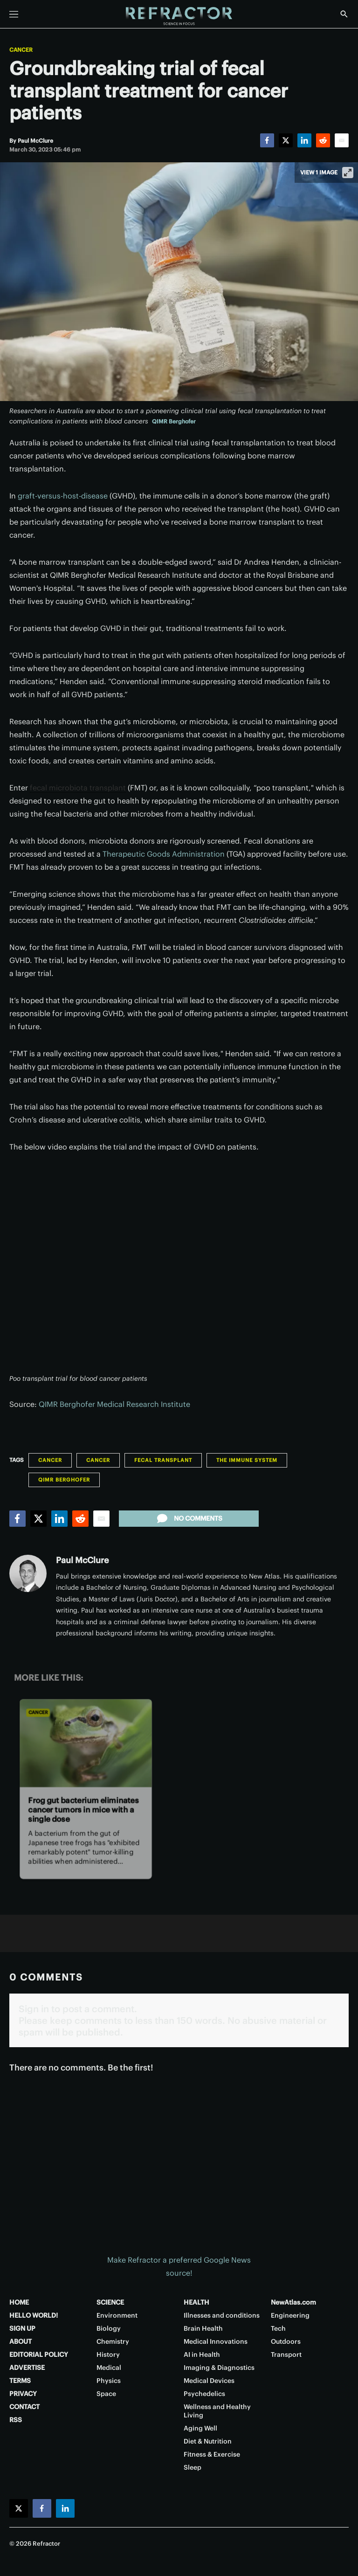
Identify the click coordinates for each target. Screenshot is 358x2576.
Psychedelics (204, 2393)
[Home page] (179, 16)
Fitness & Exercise (212, 2454)
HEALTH (196, 2302)
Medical (108, 2367)
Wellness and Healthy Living (217, 2411)
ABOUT (20, 2341)
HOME (19, 2302)
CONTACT (24, 2407)
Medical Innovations (216, 2341)
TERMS (20, 2380)
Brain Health (203, 2328)
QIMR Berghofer (174, 421)
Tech (278, 2328)
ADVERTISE (27, 2367)
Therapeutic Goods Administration (164, 854)
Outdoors (286, 2341)
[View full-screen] (347, 172)
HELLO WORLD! (33, 2315)
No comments (188, 1518)
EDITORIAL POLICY (38, 2354)
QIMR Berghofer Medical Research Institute (114, 1404)
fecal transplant (163, 1460)
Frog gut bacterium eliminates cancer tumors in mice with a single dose (83, 1809)
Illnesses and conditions (222, 2315)
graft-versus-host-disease (63, 495)
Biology (108, 2328)
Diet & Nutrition (208, 2441)
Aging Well (200, 2428)
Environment (117, 2315)
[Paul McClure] (35, 140)
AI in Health (202, 2354)
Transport (286, 2354)
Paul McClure (82, 1560)
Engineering (290, 2315)
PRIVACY (23, 2393)
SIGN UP (22, 2328)
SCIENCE (110, 2302)
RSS (15, 2420)
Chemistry (112, 2341)
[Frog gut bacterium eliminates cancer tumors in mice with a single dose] (85, 1743)
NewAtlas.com (293, 2302)
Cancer (21, 50)
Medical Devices (209, 2380)
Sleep (192, 2467)
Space (106, 2393)
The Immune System (246, 1460)
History (108, 2354)
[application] (179, 1268)
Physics (108, 2380)
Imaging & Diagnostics (219, 2367)
